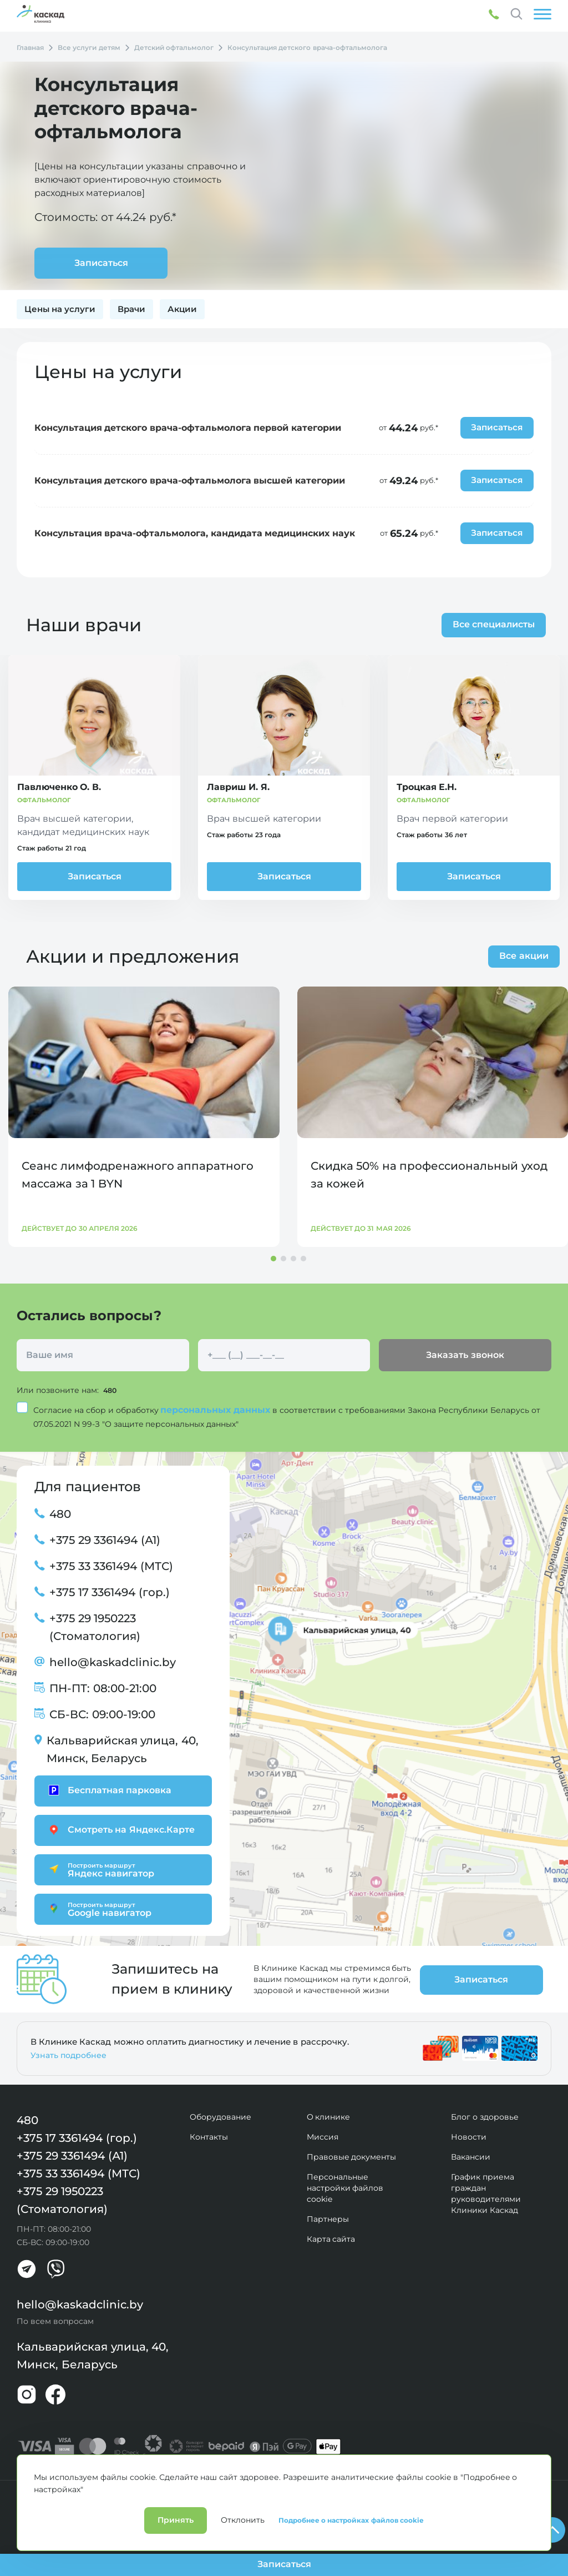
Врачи (131, 309)
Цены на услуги (59, 309)
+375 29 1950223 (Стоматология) (94, 1627)
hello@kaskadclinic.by (112, 1662)
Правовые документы (352, 2156)
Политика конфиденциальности (64, 2494)
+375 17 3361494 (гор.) (109, 1592)
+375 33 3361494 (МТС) (111, 1565)
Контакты (209, 2136)
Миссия (322, 2136)
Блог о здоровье (485, 2116)
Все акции (523, 955)
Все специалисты (490, 624)
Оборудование (220, 2116)
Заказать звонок (465, 1355)
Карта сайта (331, 2238)
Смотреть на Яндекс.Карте (120, 1829)
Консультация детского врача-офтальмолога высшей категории (189, 480)
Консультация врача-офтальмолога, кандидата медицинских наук (194, 533)
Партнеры (328, 2218)
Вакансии (470, 2156)
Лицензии (140, 2494)
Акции (182, 309)
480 (111, 1390)
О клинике (329, 2116)
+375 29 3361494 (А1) (104, 1539)
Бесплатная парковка (108, 1789)
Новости (468, 2136)
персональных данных (216, 1409)
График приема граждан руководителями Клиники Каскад (486, 2193)
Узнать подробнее (68, 2054)
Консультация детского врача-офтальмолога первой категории (187, 427)
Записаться (94, 876)
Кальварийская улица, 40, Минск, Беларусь (123, 1749)
